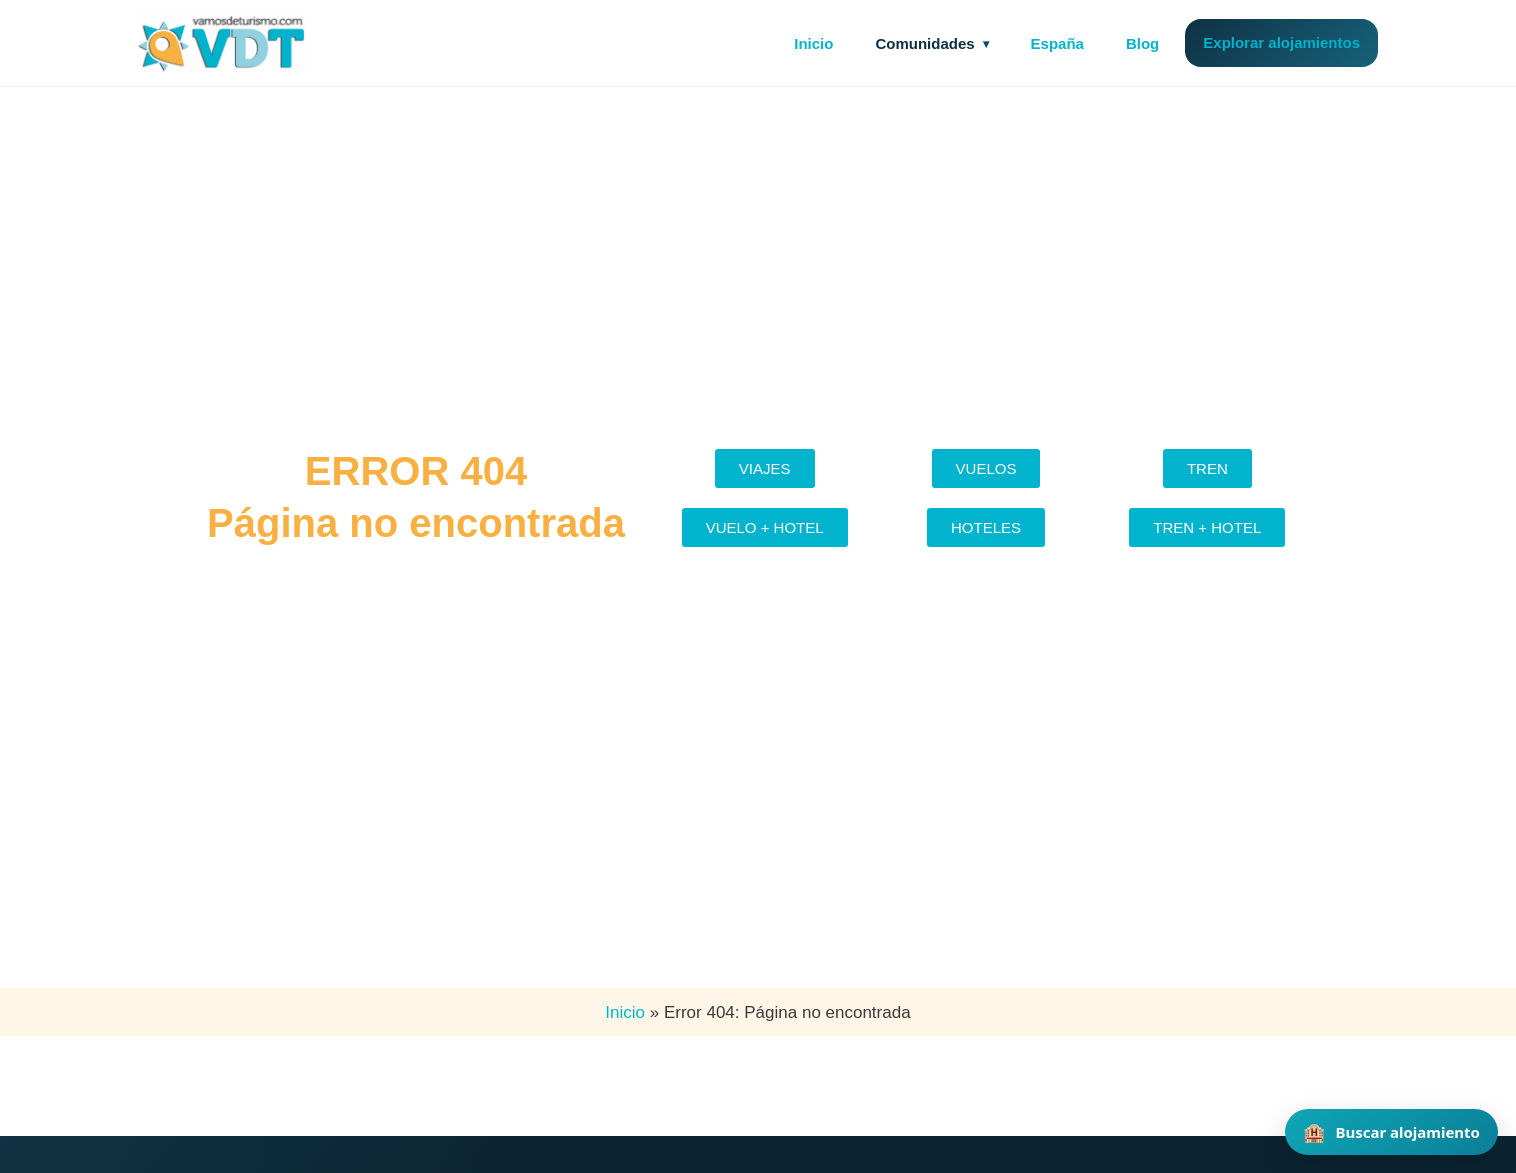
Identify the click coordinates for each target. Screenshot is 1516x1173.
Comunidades (924, 43)
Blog (1142, 43)
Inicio (813, 43)
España (1057, 43)
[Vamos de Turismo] (222, 43)
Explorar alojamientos (1281, 42)
